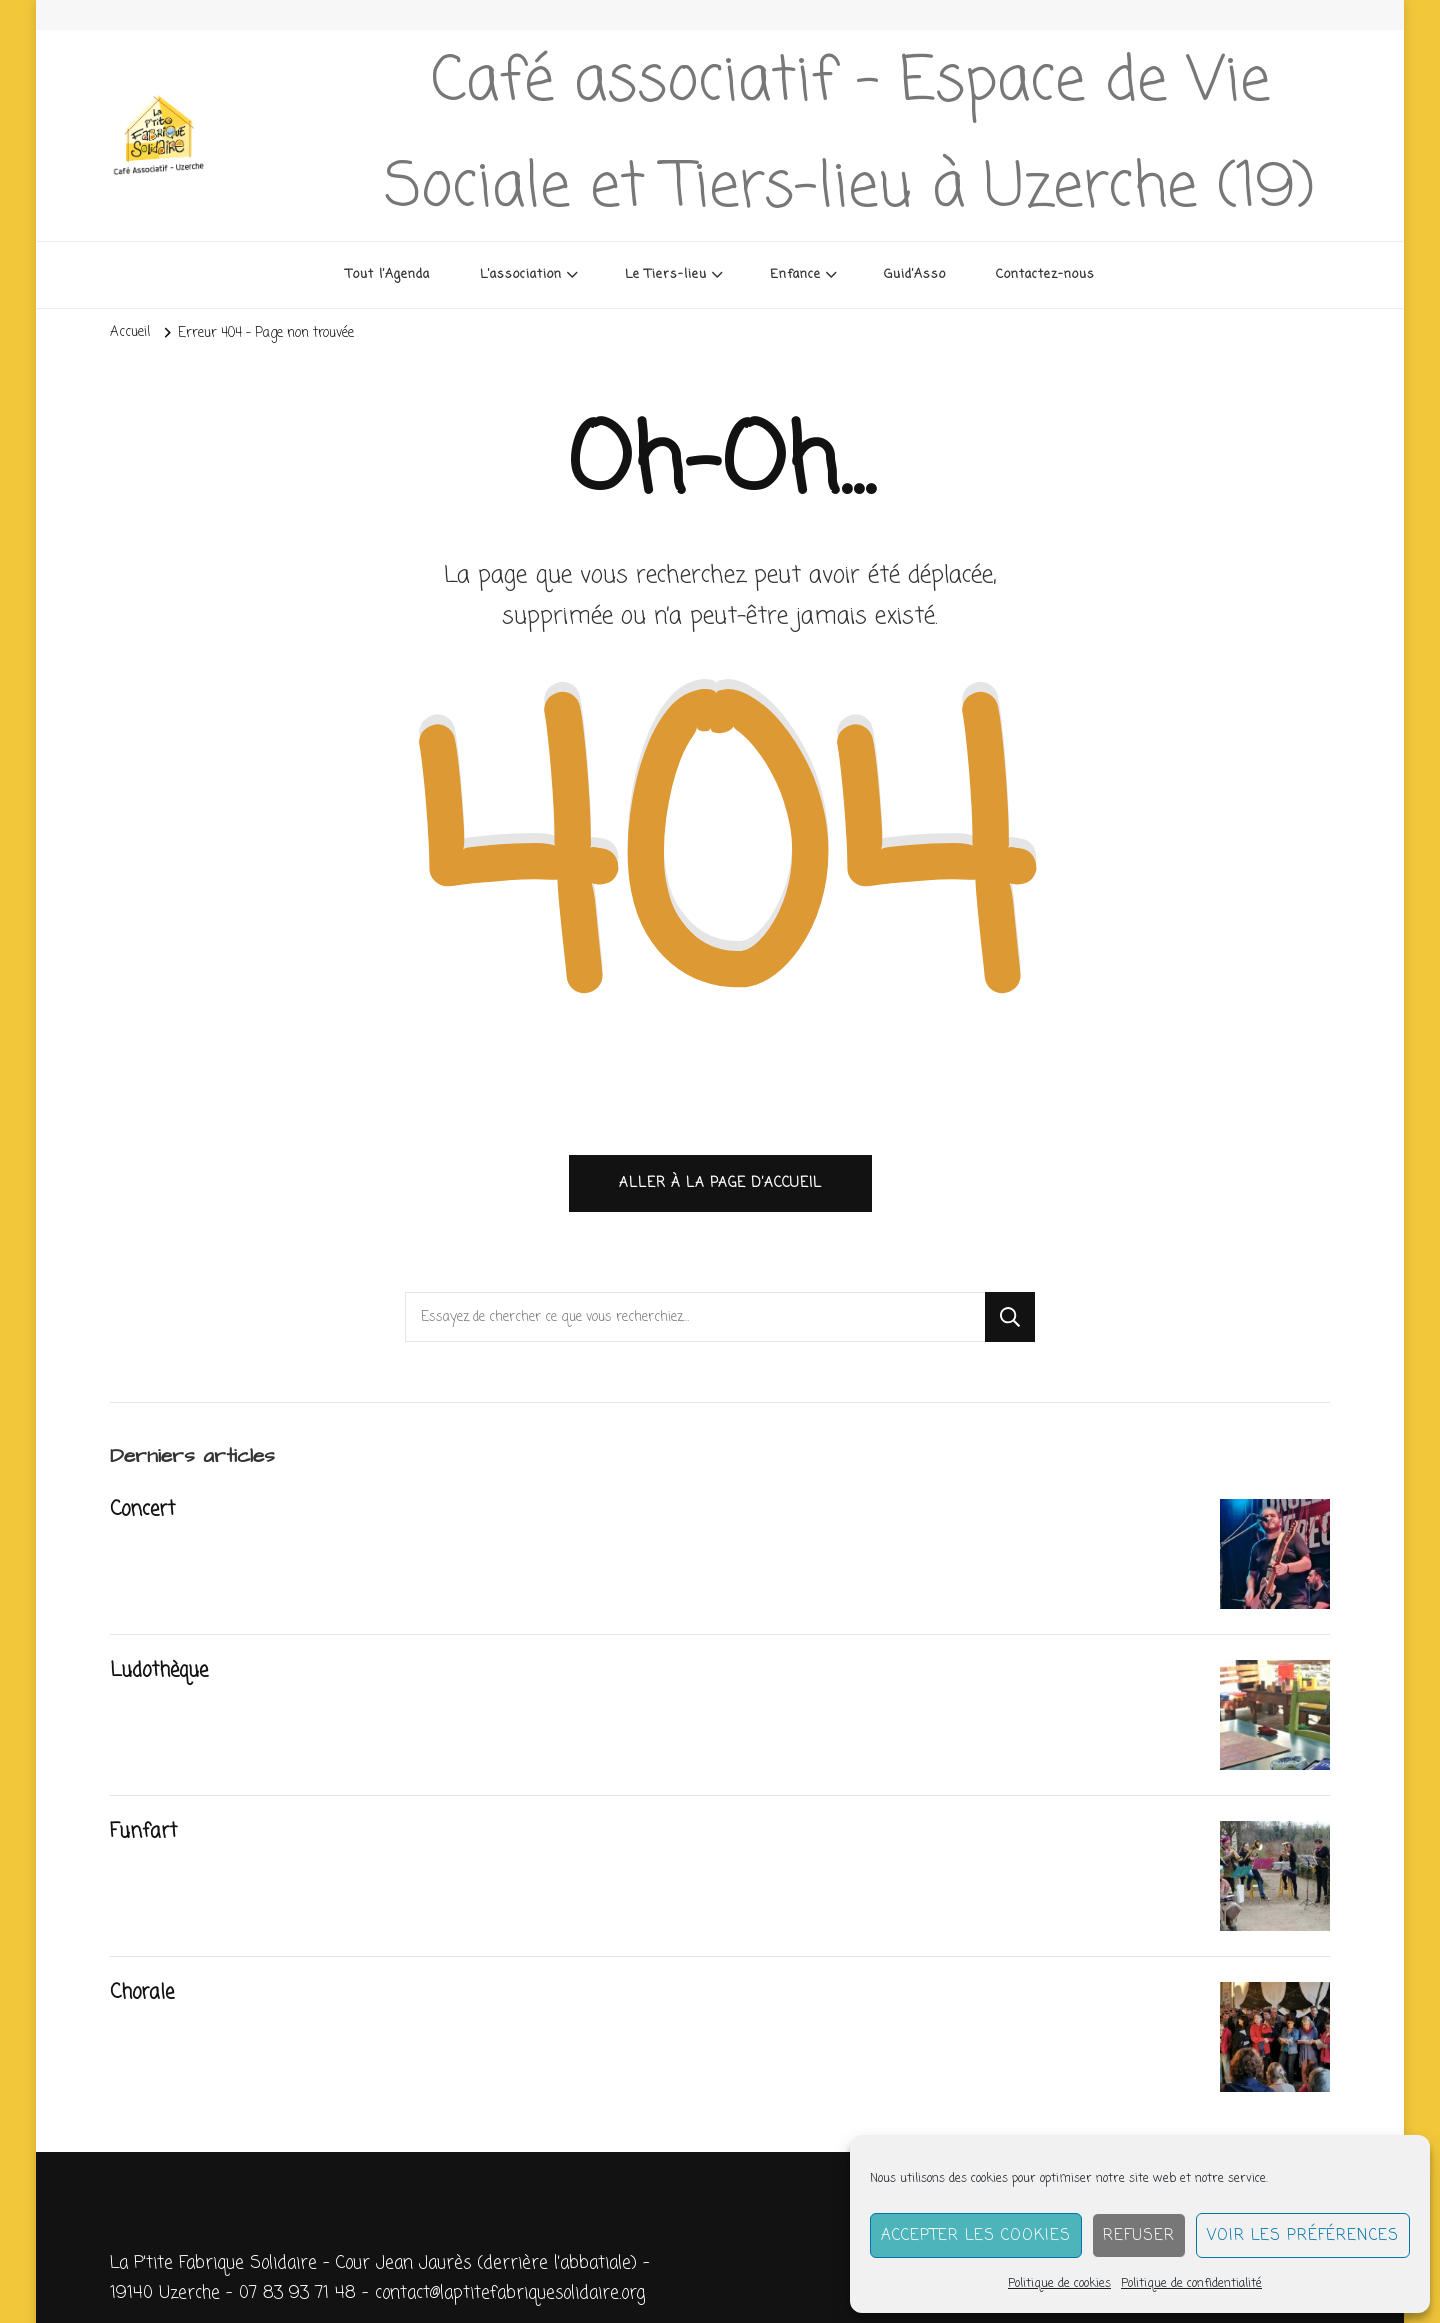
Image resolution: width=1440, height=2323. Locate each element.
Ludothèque (159, 1671)
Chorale (142, 1993)
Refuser (1139, 2236)
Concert (142, 1510)
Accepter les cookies (976, 2236)
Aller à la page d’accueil (720, 1183)
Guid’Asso (915, 274)
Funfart (143, 1832)
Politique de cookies (1059, 2284)
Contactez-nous (1045, 274)
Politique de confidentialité (1191, 2284)
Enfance (795, 274)
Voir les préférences (1303, 2236)
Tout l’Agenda (388, 274)
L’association (521, 274)
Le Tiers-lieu (666, 274)
